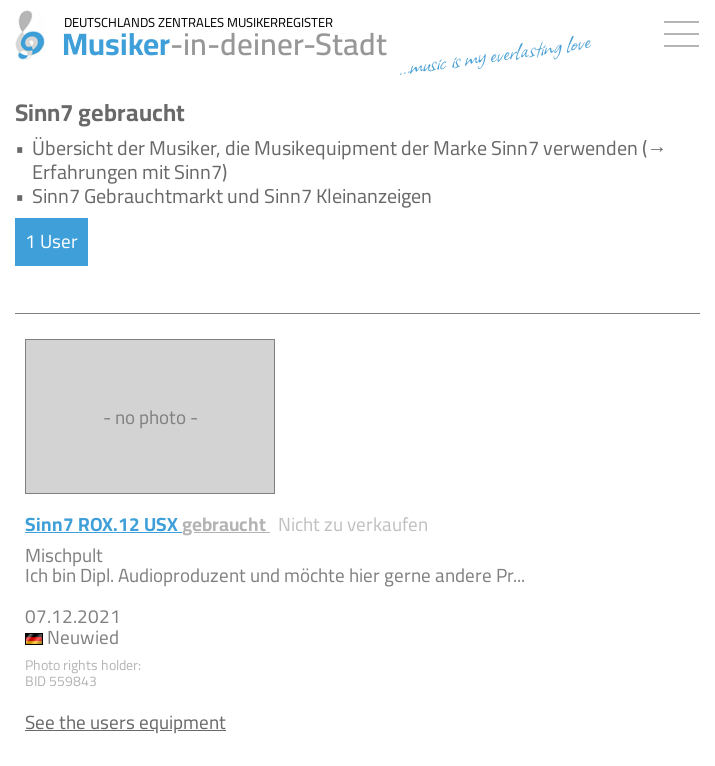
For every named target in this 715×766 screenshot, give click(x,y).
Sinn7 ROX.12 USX (147, 524)
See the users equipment (125, 722)
